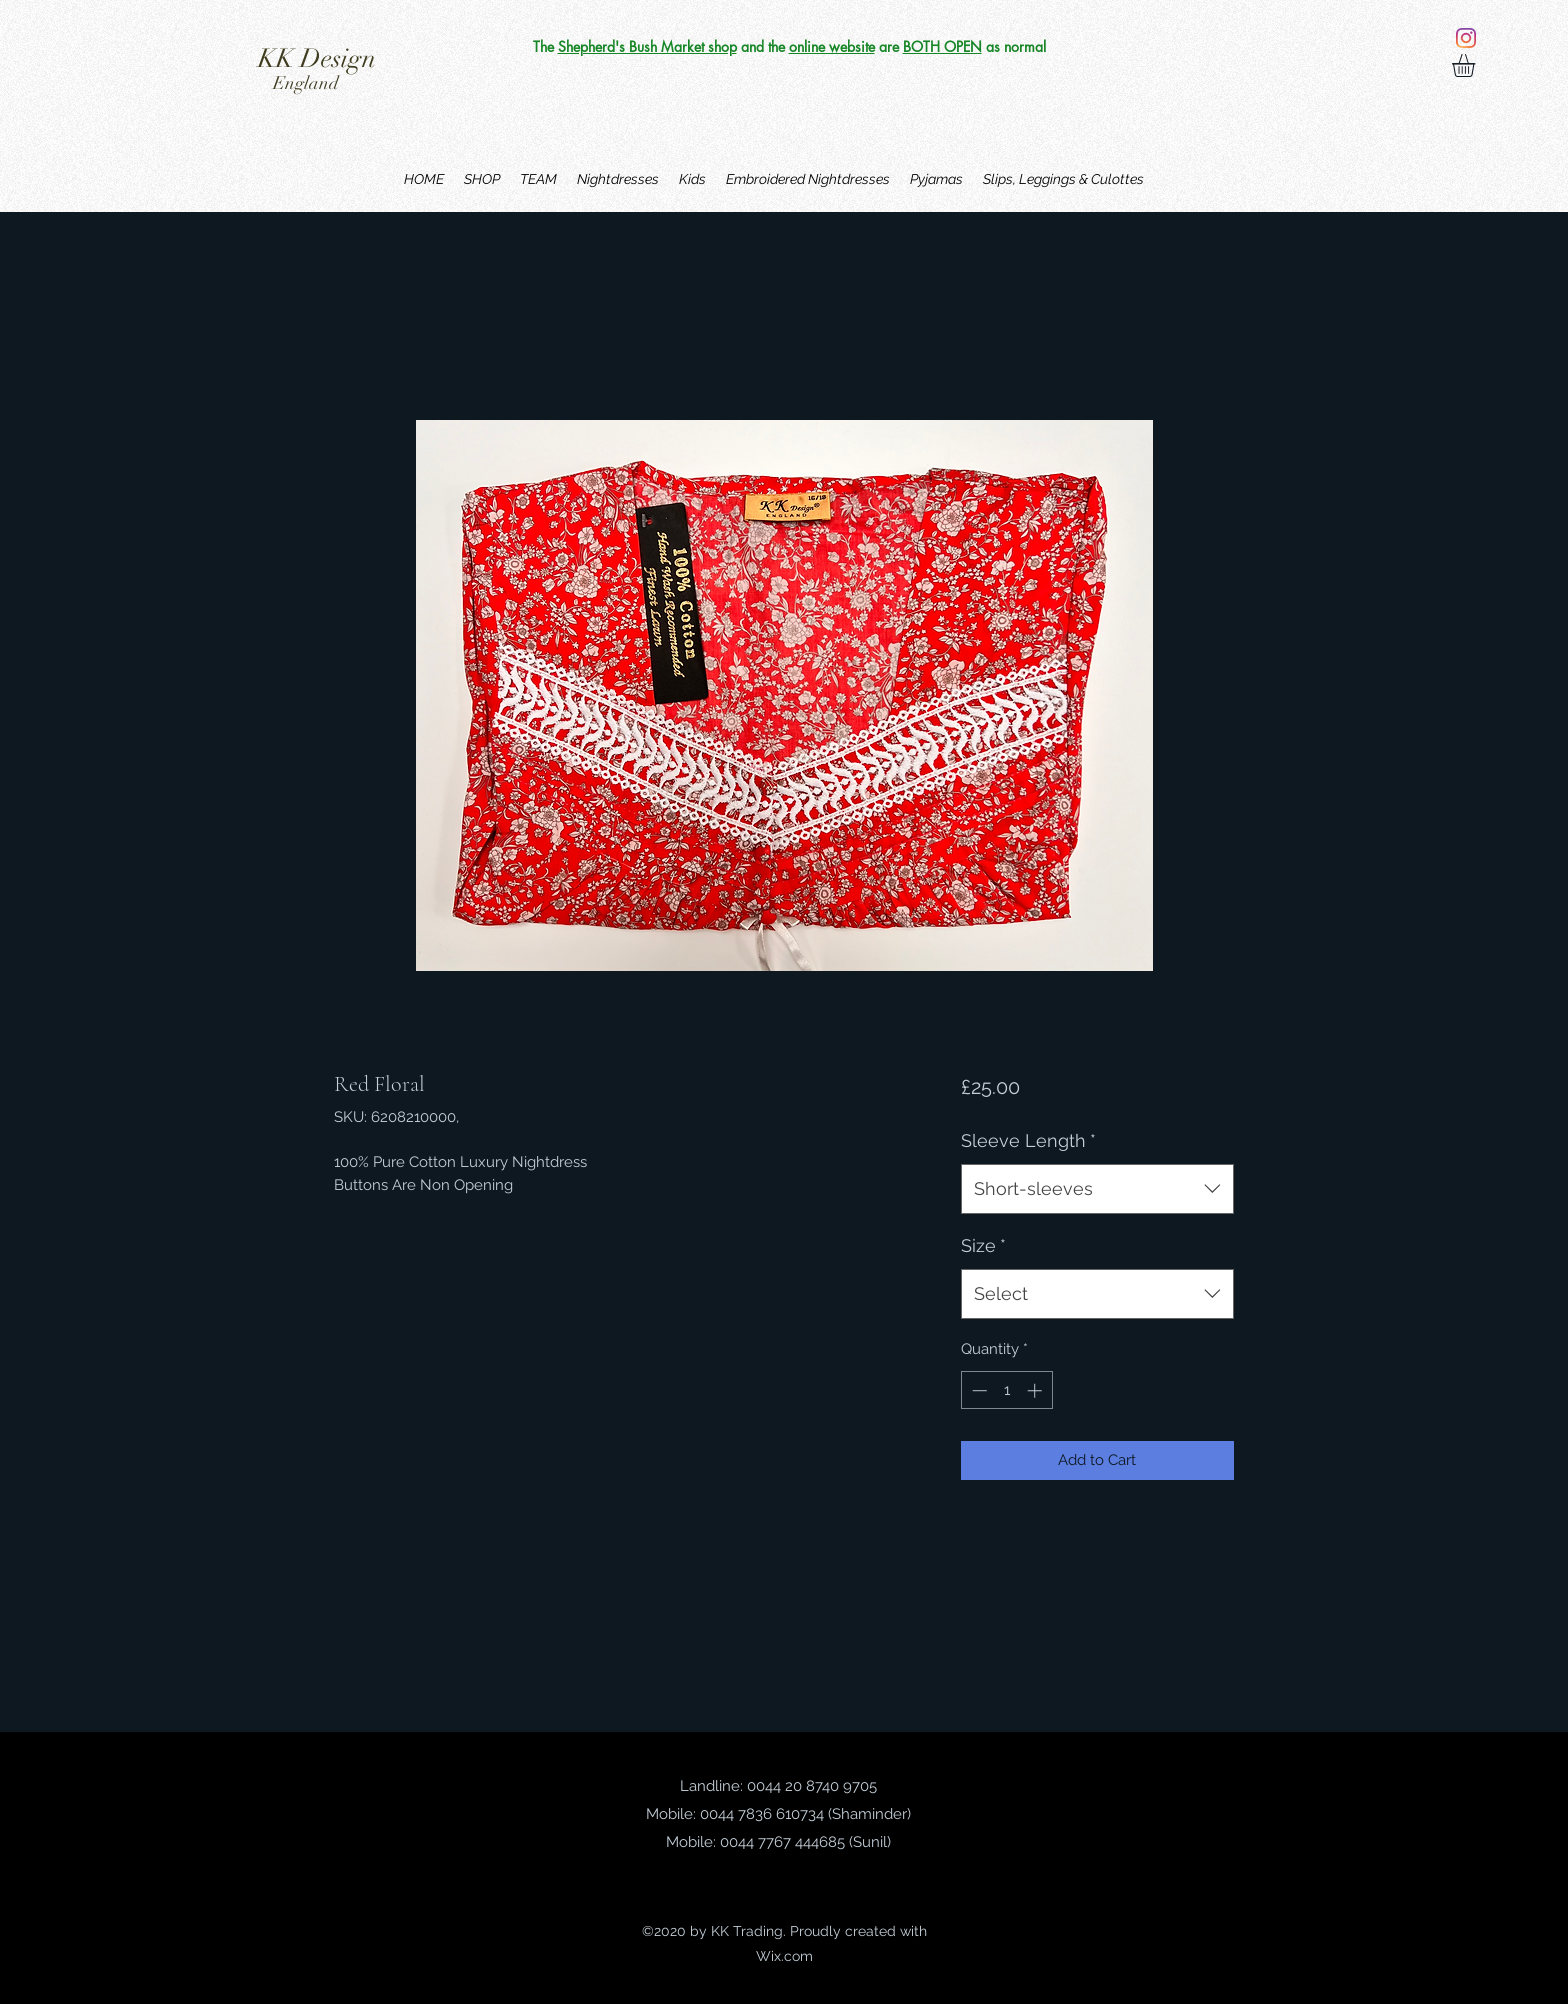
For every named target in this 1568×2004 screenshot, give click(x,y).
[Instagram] (1466, 38)
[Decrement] (977, 1390)
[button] (1477, 65)
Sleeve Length (1028, 1140)
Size (983, 1245)
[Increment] (1036, 1390)
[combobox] (1097, 1189)
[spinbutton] (1006, 1390)
